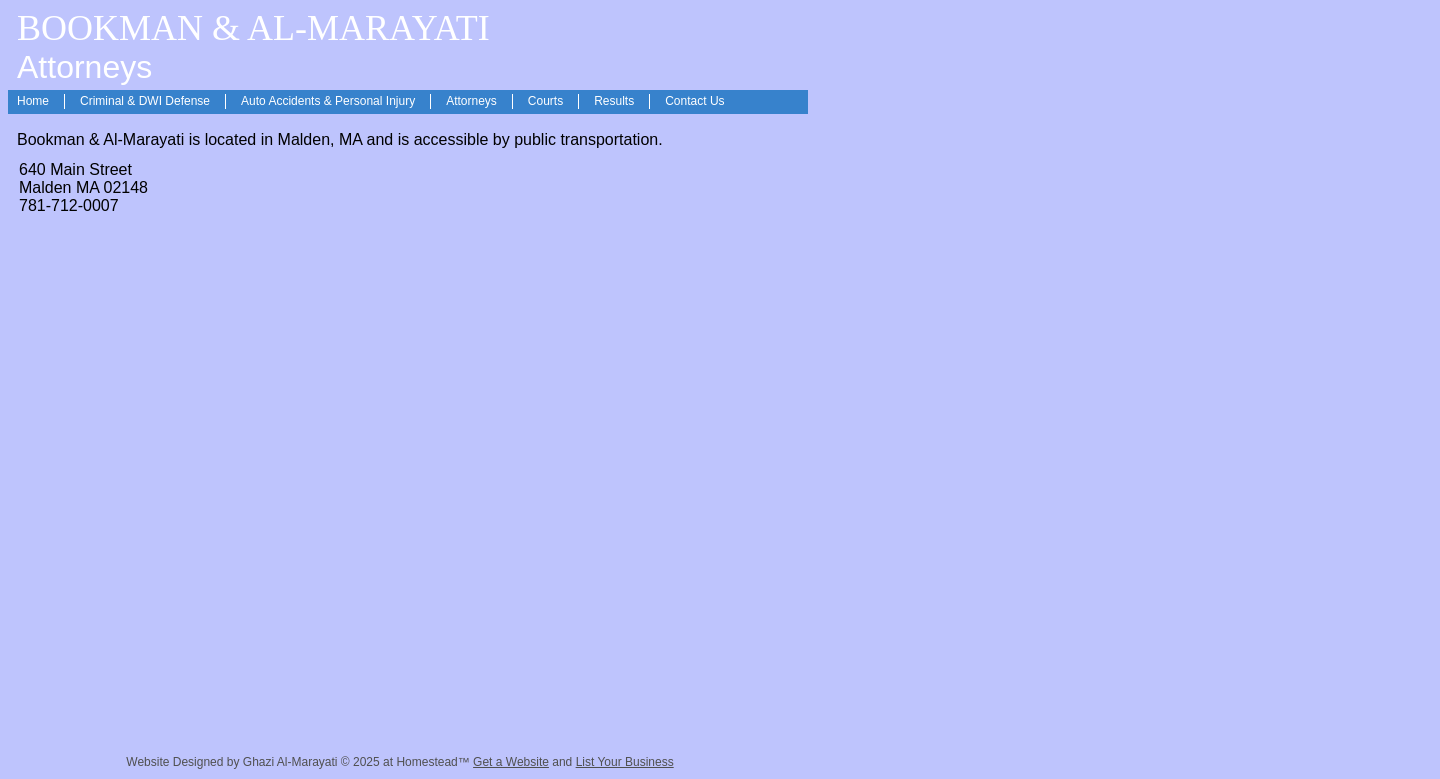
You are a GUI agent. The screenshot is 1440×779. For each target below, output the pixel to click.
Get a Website (511, 762)
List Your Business (625, 762)
